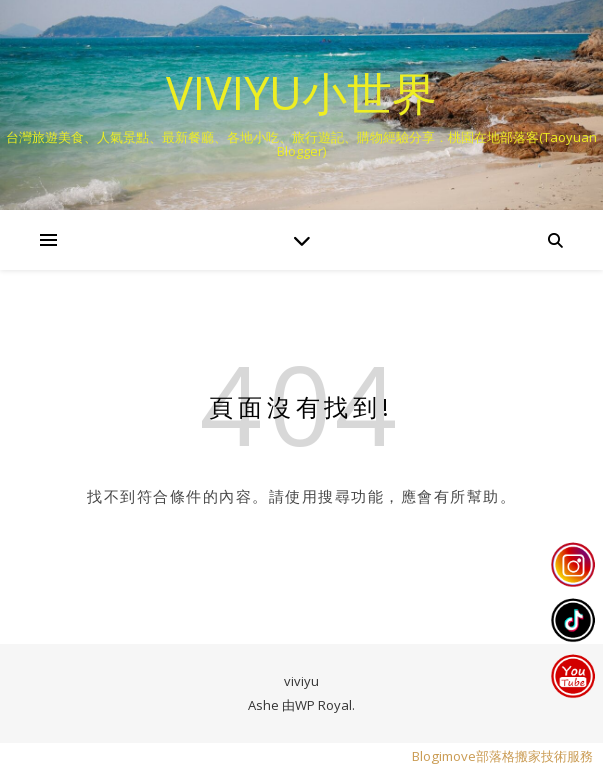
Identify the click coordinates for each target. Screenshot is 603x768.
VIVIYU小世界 (301, 92)
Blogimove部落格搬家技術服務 (502, 756)
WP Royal (323, 705)
